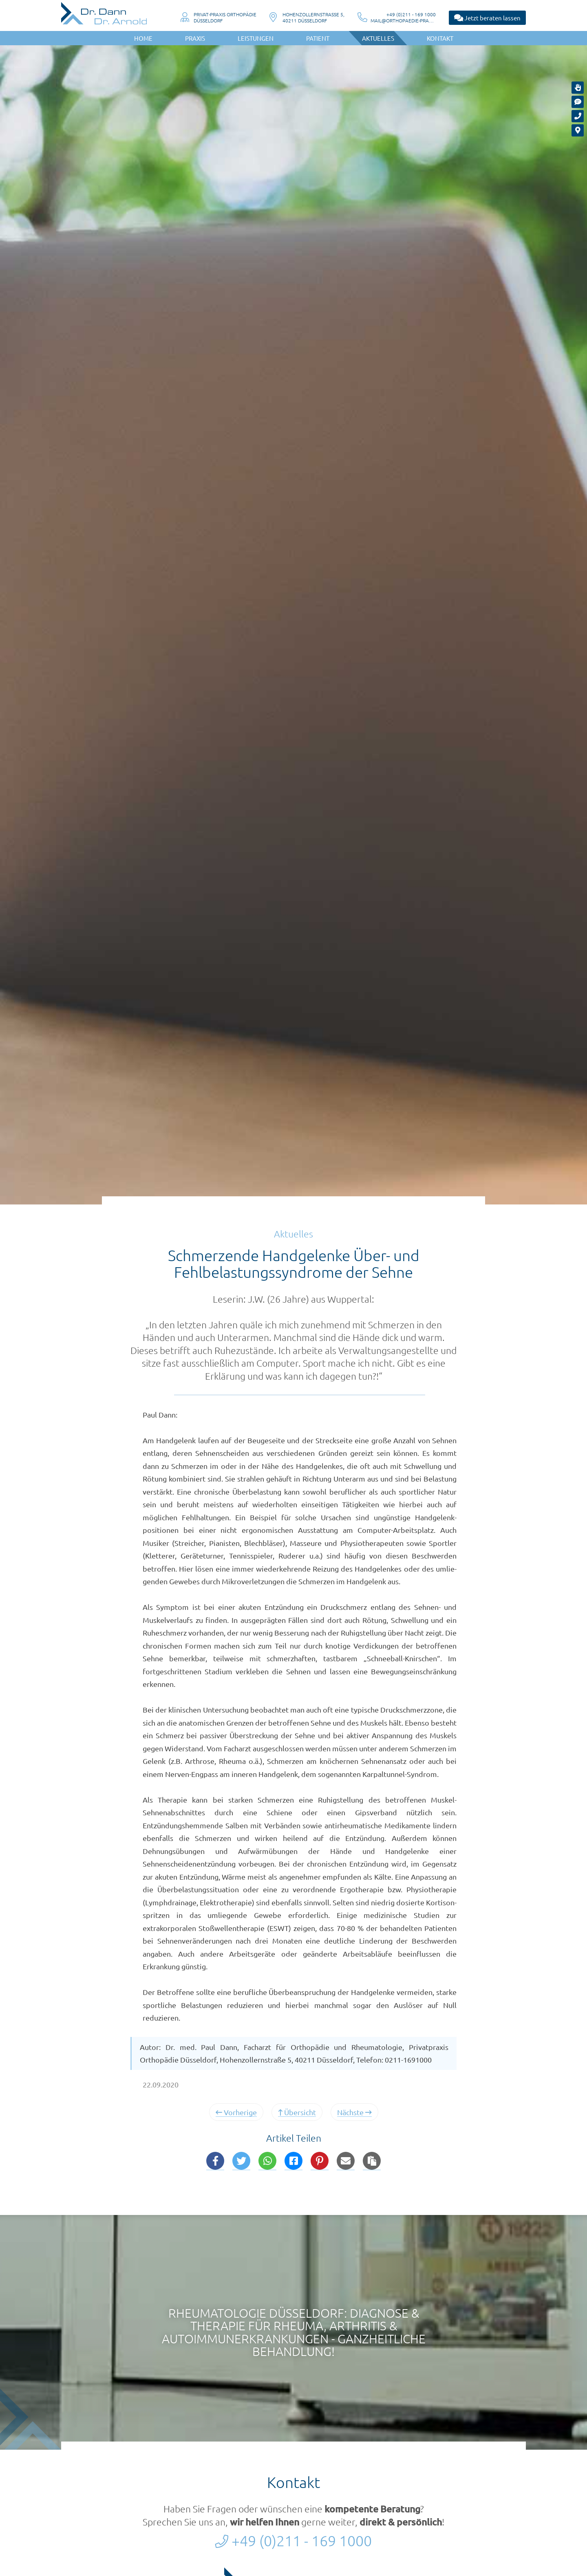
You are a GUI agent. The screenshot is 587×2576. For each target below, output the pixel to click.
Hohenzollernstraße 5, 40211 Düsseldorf (313, 17)
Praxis (195, 38)
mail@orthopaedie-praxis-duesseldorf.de (403, 21)
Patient (317, 38)
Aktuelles (378, 38)
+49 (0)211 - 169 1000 (411, 14)
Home (143, 38)
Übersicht (297, 2112)
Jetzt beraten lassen (487, 18)
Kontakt (440, 38)
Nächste (354, 2112)
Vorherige (236, 2112)
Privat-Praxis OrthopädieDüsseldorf (225, 17)
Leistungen (256, 38)
